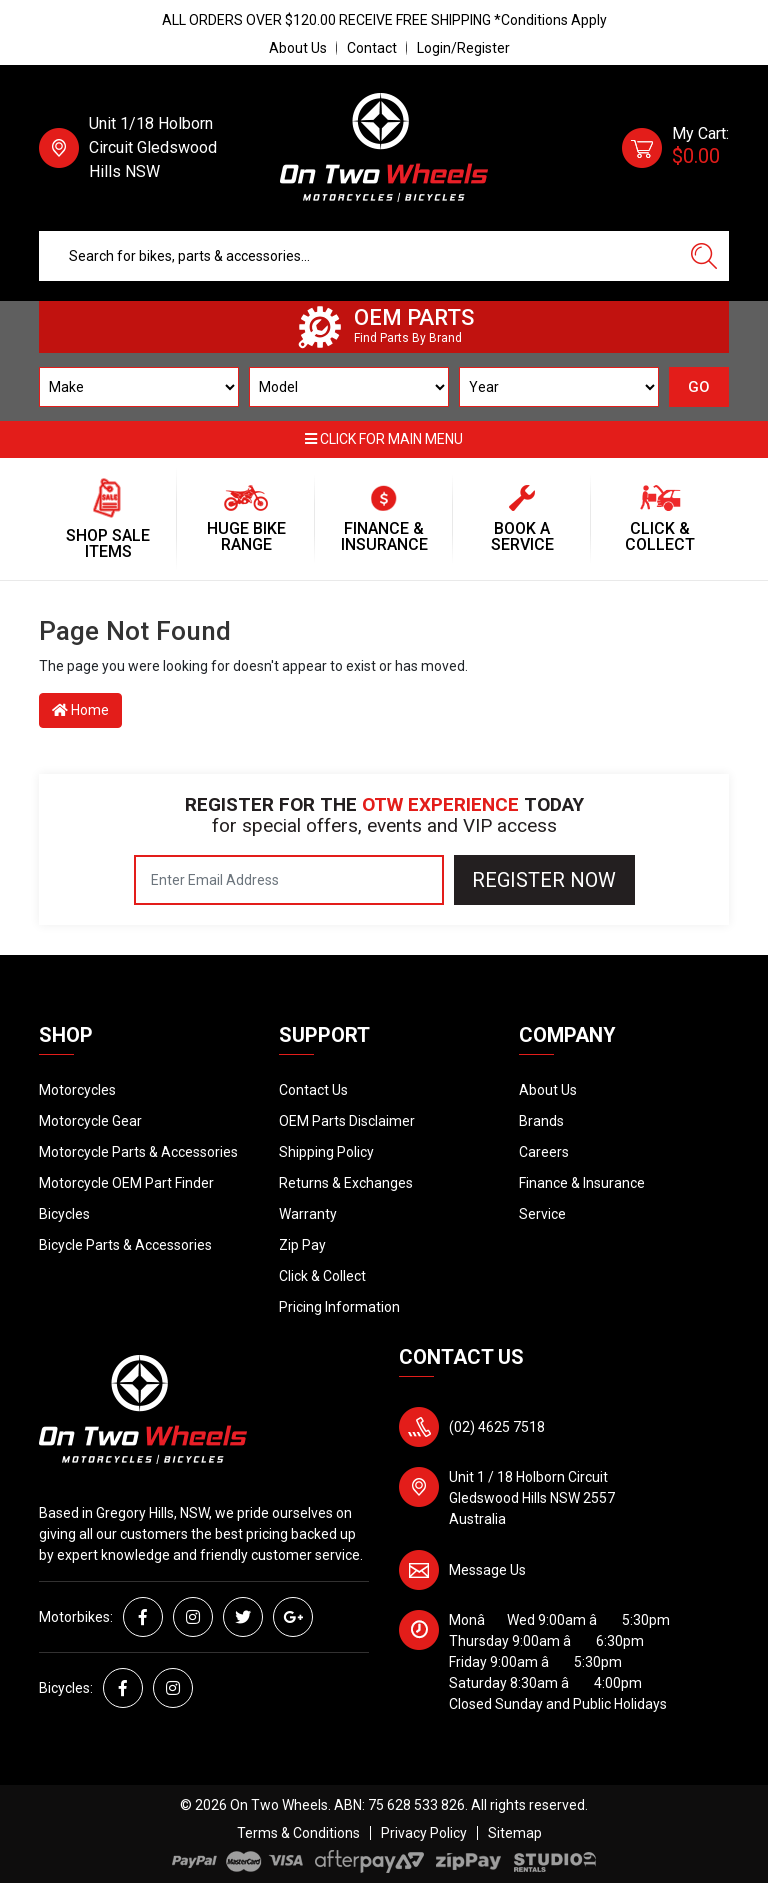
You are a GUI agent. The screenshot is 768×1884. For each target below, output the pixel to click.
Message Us (487, 1570)
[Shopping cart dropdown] (675, 148)
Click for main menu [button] (384, 439)
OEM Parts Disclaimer (347, 1121)
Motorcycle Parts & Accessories (138, 1152)
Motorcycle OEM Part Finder (126, 1183)
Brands (541, 1121)
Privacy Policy (424, 1833)
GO (699, 387)
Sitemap (515, 1833)
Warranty (308, 1214)
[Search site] (704, 256)
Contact (372, 48)
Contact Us (313, 1090)
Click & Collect (322, 1276)
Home (80, 710)
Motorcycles (77, 1090)
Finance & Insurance (582, 1183)
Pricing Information (339, 1307)
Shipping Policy (326, 1152)
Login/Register (463, 48)
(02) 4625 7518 (497, 1427)
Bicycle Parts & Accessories (125, 1245)
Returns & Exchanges (346, 1183)
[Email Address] (289, 880)
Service (542, 1214)
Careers (544, 1152)
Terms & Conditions (298, 1833)
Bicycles (64, 1214)
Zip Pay (302, 1245)
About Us (298, 48)
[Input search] (359, 256)
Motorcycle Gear (90, 1121)
